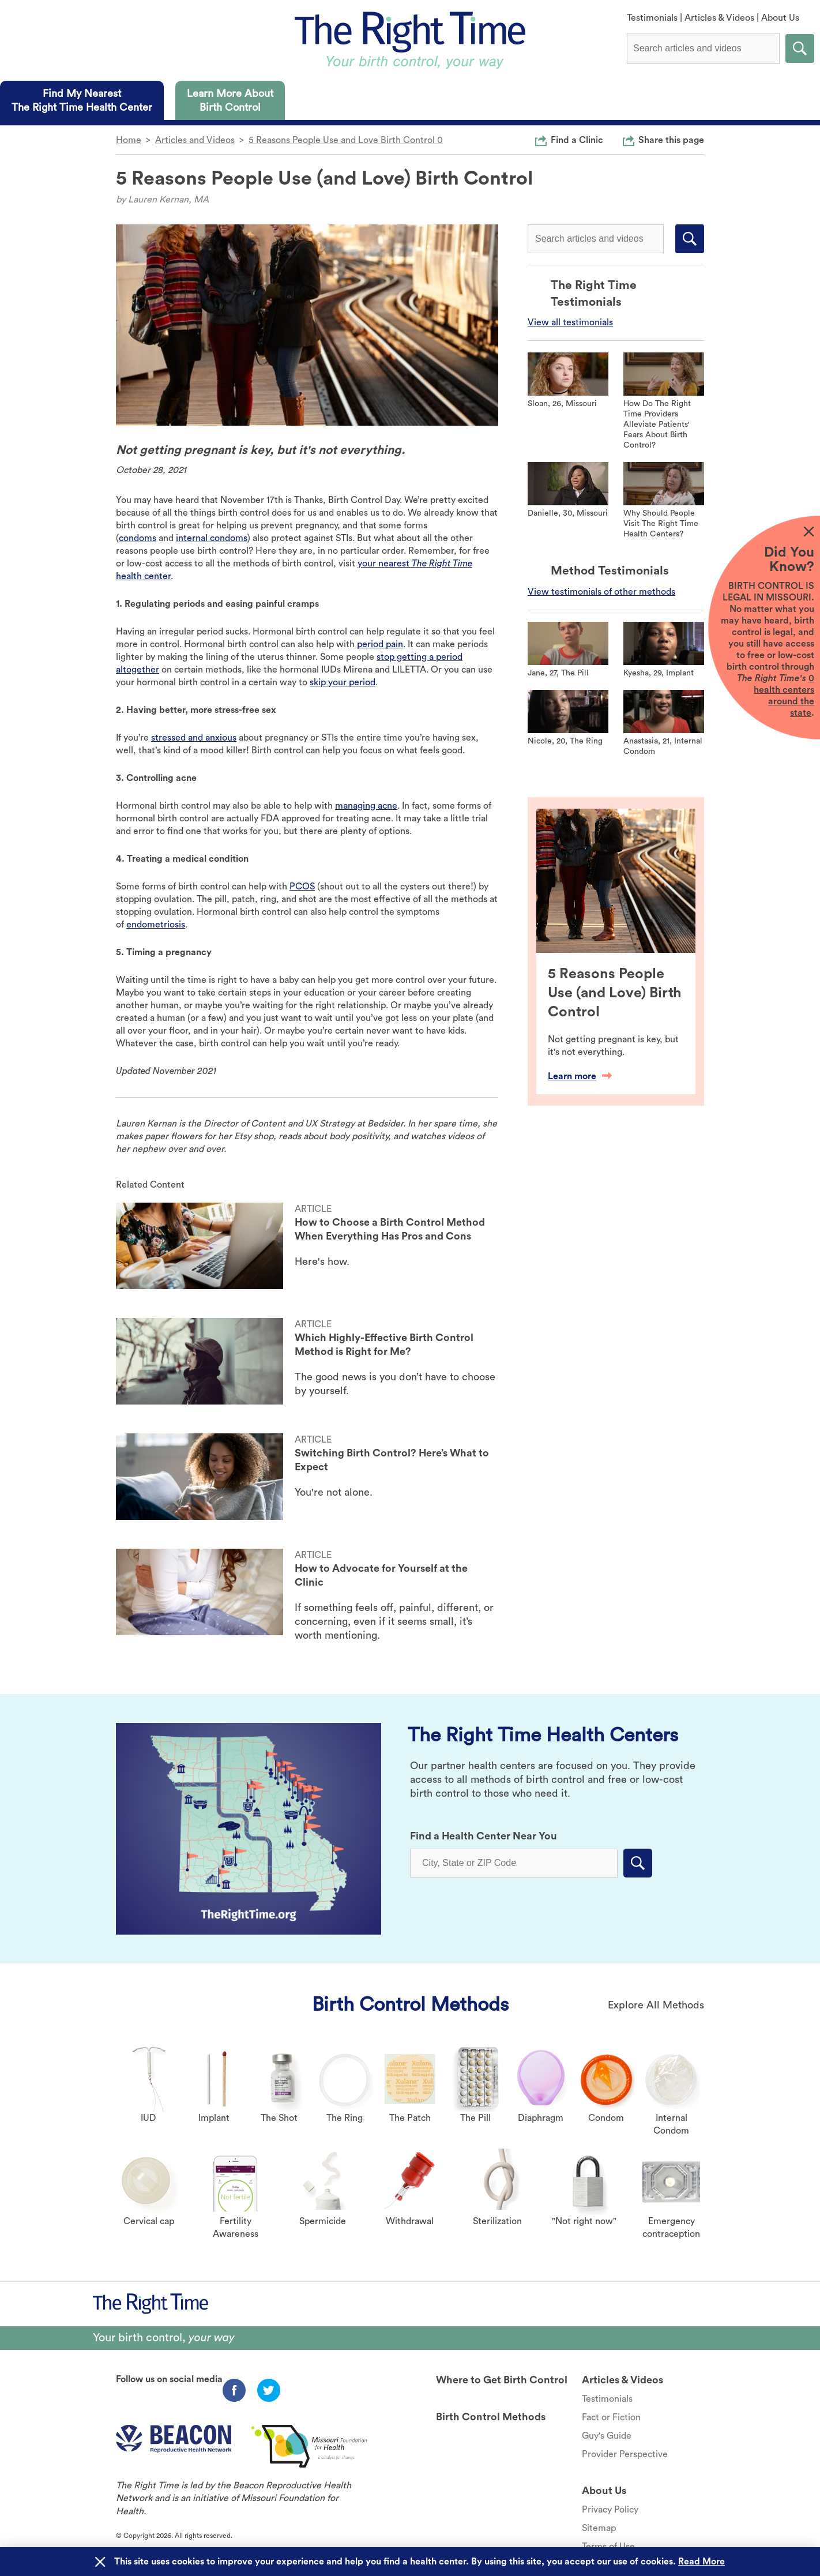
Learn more (580, 1076)
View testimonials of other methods (601, 591)
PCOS (302, 886)
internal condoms (211, 538)
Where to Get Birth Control (501, 2380)
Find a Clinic (577, 139)
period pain (380, 644)
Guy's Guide (606, 2435)
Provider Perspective (625, 2454)
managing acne (366, 805)
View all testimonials (570, 322)
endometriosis (155, 924)
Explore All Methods (656, 2005)
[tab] (82, 100)
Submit (799, 48)
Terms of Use (608, 2546)
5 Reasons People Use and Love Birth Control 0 (346, 140)
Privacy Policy (610, 2509)
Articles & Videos (719, 17)
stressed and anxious (193, 737)
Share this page (671, 139)
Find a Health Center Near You (483, 1836)
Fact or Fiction (611, 2417)
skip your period (342, 682)
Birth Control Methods (410, 2004)
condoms (137, 538)
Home (128, 140)
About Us (780, 17)
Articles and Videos (195, 140)
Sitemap (599, 2528)
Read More (701, 2561)
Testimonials (652, 17)
